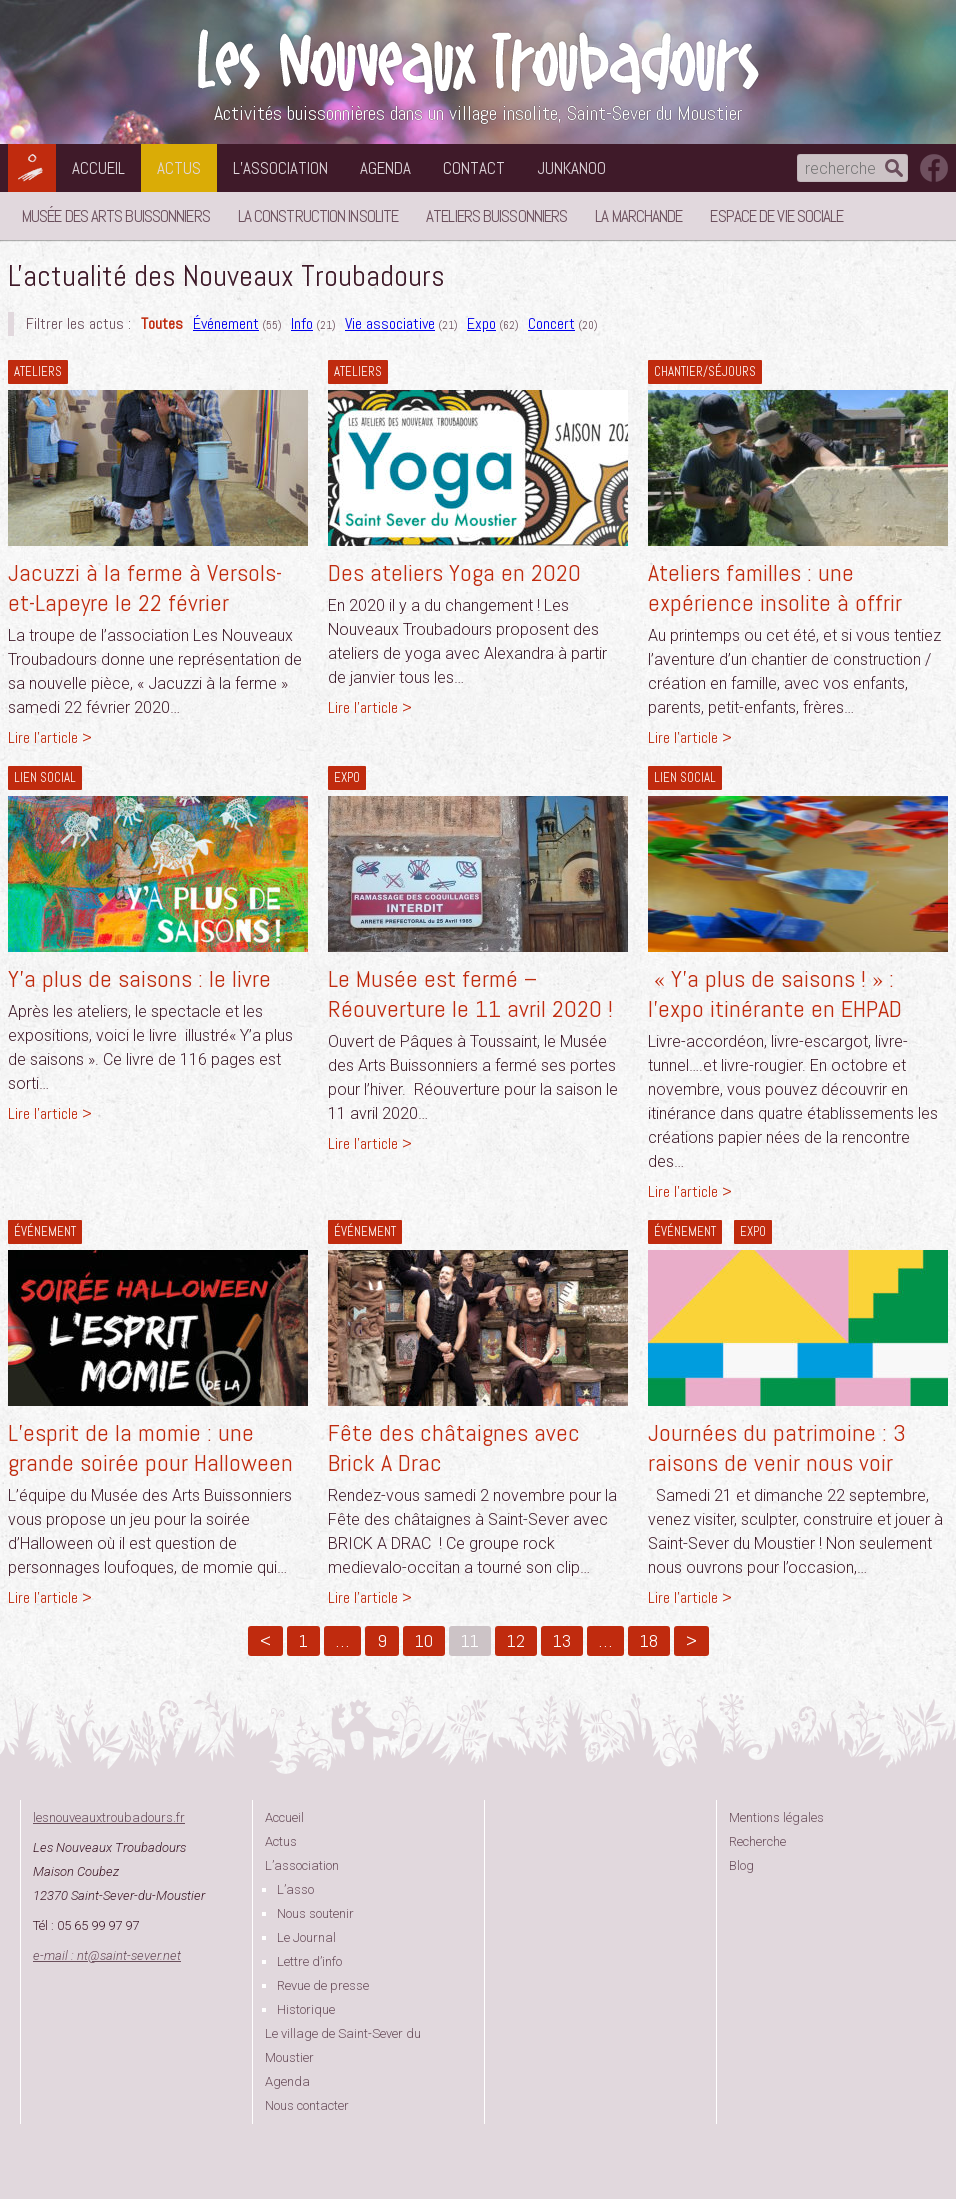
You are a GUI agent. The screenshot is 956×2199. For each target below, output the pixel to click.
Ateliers (38, 371)
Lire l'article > (50, 737)
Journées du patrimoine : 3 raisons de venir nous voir (777, 1447)
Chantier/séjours (705, 371)
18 (649, 1640)
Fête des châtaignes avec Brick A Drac (454, 1447)
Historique (306, 2009)
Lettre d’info (309, 1961)
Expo (481, 323)
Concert (551, 323)
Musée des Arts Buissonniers (116, 216)
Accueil (98, 168)
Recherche (757, 1841)
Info (302, 323)
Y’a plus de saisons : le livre (139, 978)
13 (562, 1640)
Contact (474, 168)
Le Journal (306, 1937)
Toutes (162, 323)
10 (424, 1640)
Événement (226, 323)
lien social (45, 777)
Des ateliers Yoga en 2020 (454, 572)
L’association (280, 168)
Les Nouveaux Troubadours (478, 61)
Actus (179, 168)
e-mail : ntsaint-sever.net (107, 1955)
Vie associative (390, 323)
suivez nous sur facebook (934, 168)
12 (516, 1640)
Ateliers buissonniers (496, 216)
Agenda (385, 168)
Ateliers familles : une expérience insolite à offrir (775, 587)
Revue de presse (323, 1985)
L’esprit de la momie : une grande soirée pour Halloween (150, 1447)
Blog (741, 1865)
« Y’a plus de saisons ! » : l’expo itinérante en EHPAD (775, 993)
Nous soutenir (315, 1913)
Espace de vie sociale (776, 216)
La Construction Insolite (318, 216)
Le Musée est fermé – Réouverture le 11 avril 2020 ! (470, 993)
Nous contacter (307, 2105)
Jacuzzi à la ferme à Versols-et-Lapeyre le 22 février (145, 587)
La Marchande (638, 216)
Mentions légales (776, 1817)
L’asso (295, 1889)
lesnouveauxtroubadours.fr (109, 1817)
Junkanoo (571, 168)
